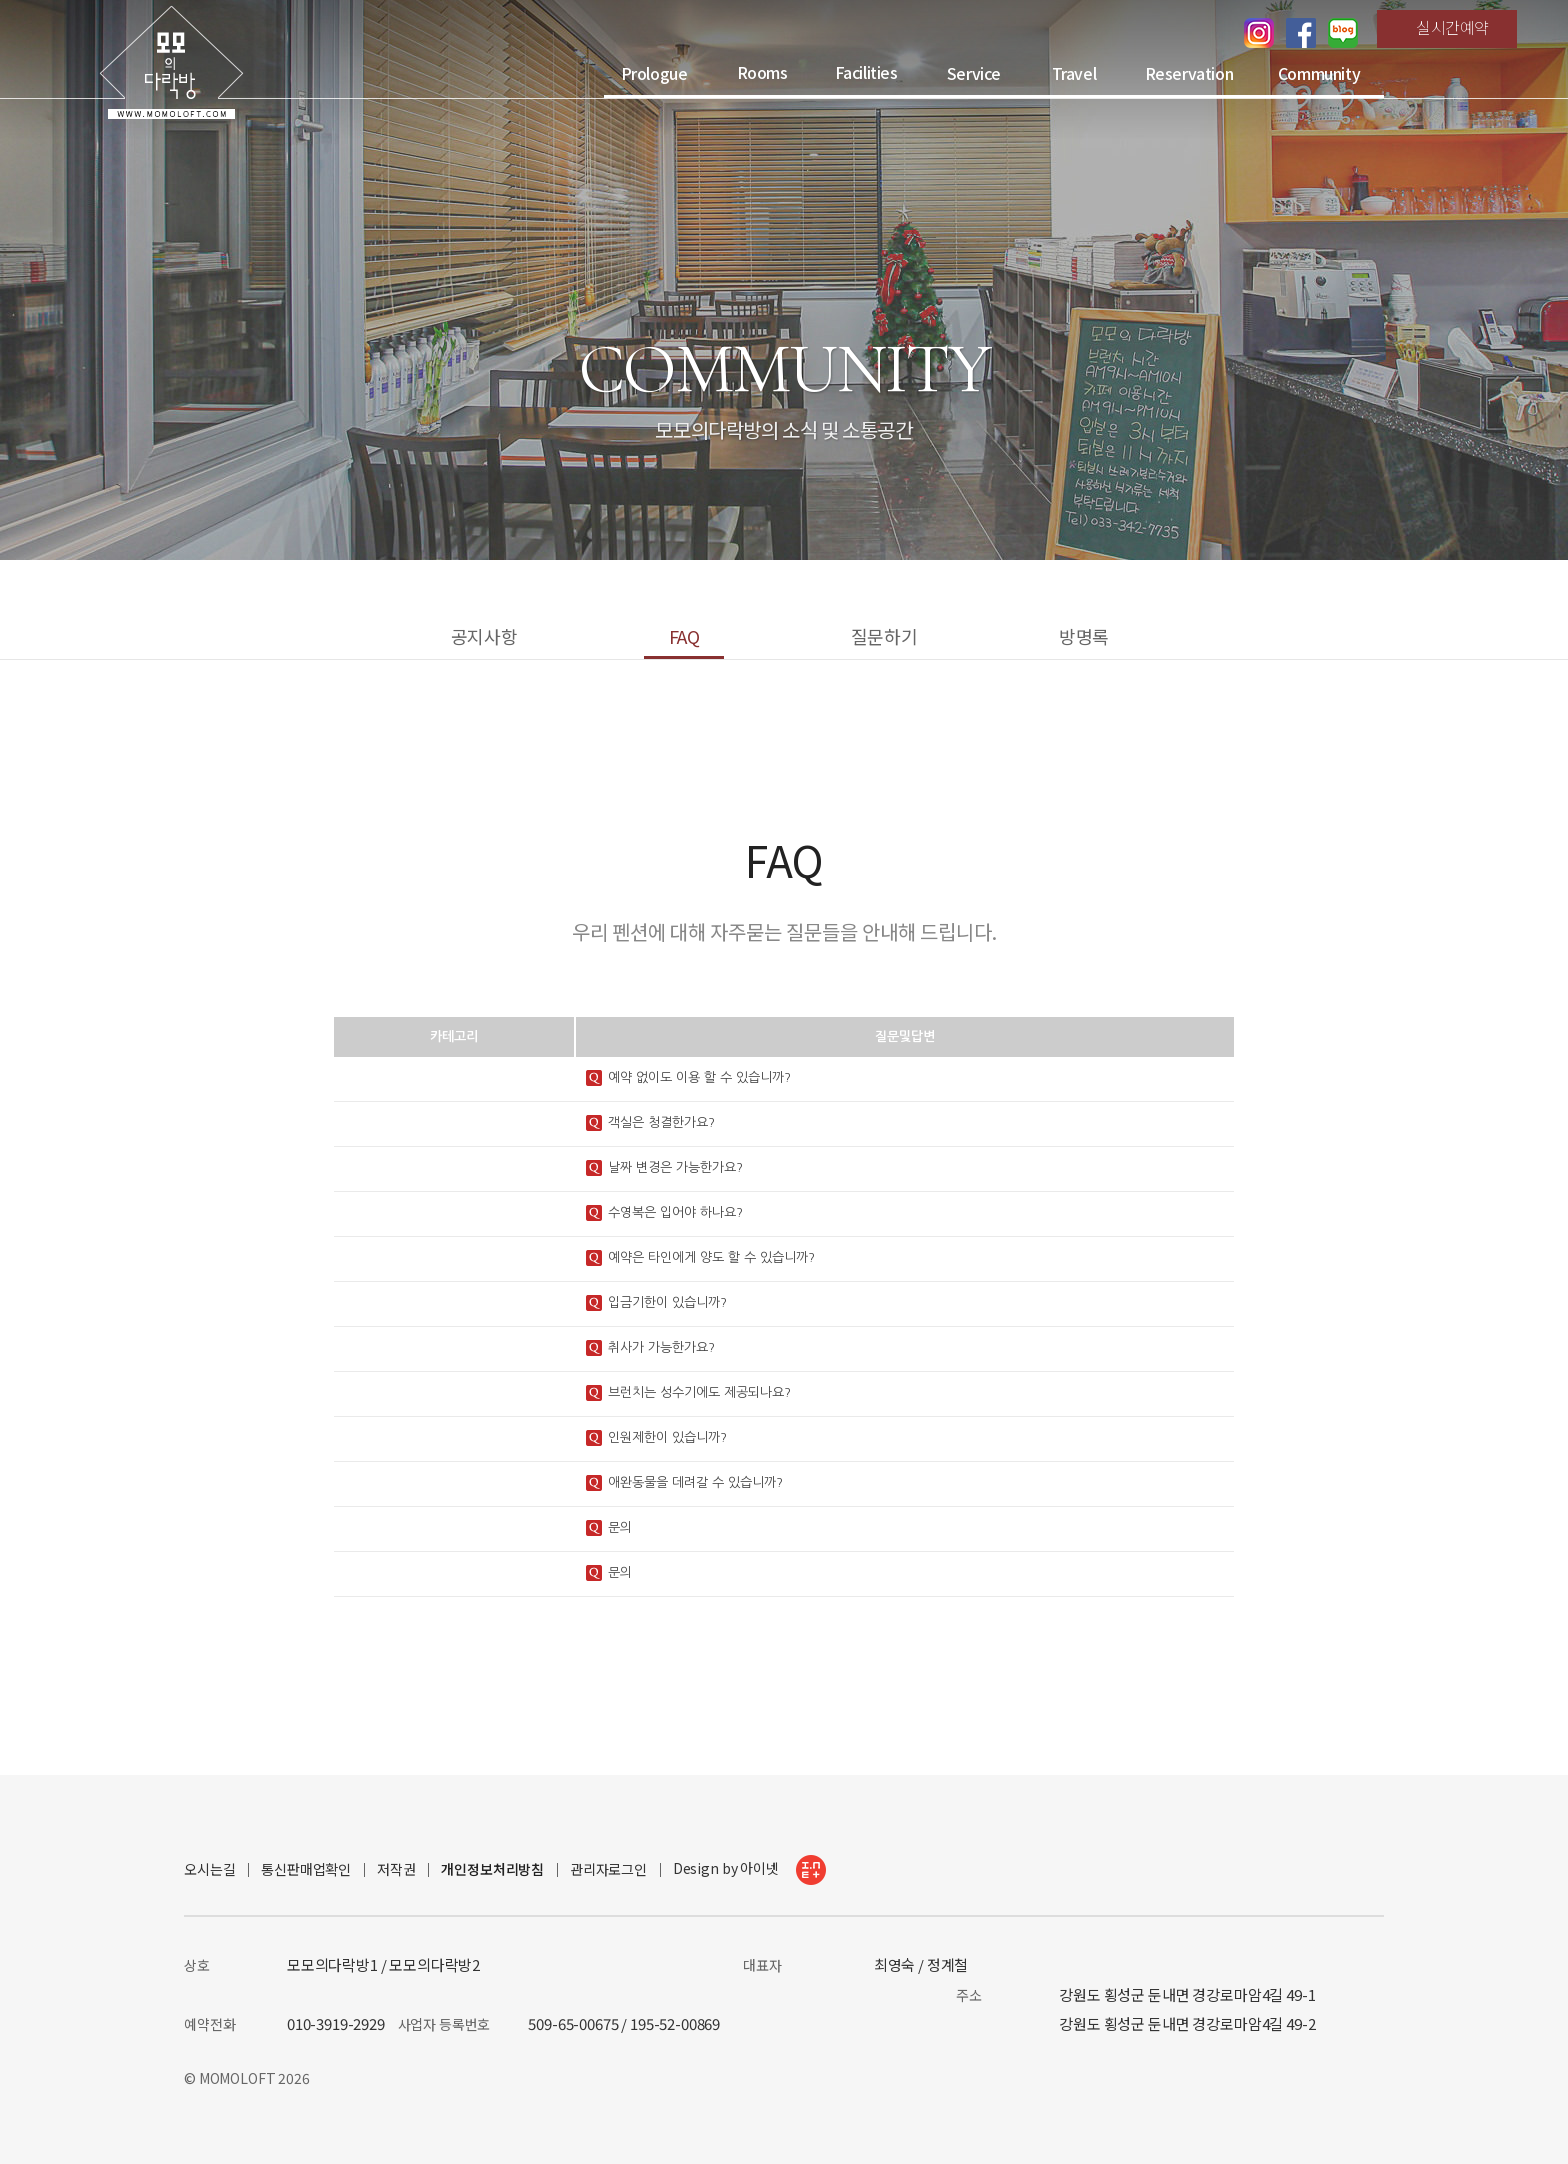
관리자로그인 (608, 1869)
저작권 (396, 1869)
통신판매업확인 (306, 1869)
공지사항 (484, 636)
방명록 (1084, 636)
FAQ (684, 636)
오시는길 (209, 1869)
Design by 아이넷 (749, 1870)
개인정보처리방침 (492, 1869)
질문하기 (884, 636)
